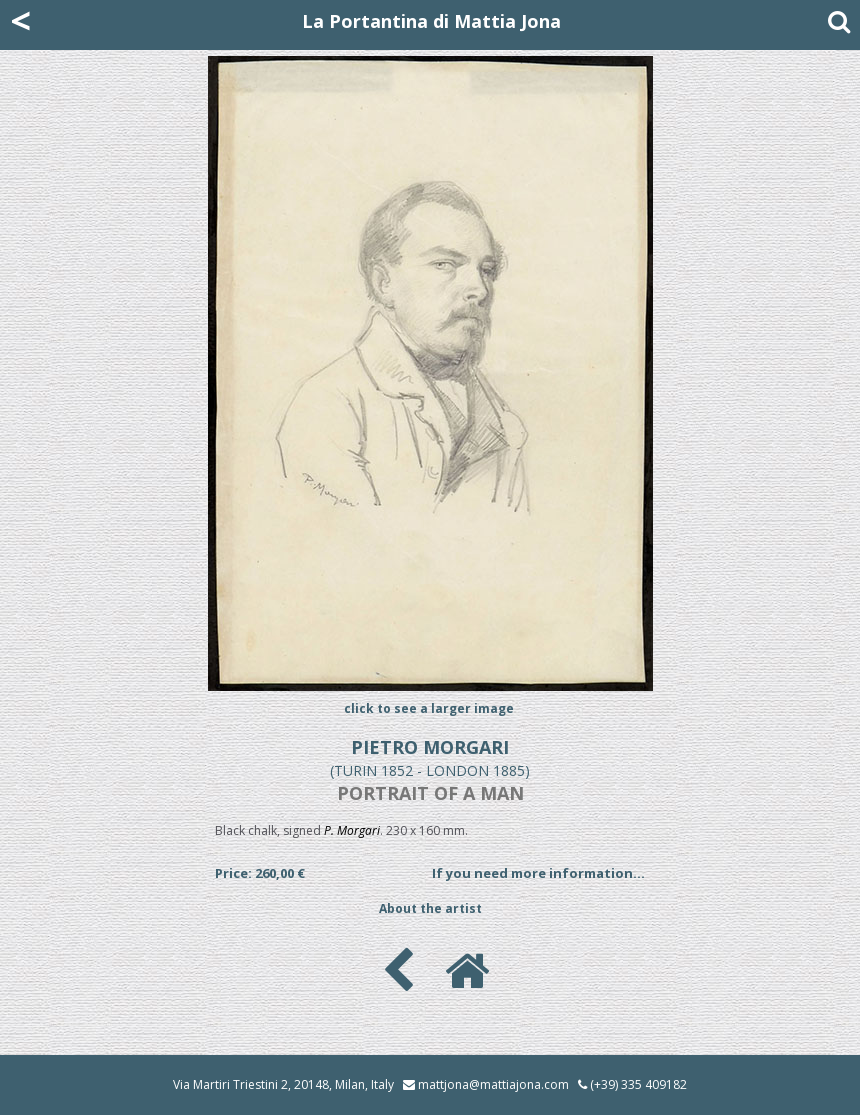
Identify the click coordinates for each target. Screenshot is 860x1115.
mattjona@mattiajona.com (493, 1084)
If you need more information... (538, 873)
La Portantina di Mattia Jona (431, 21)
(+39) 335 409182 (632, 1084)
